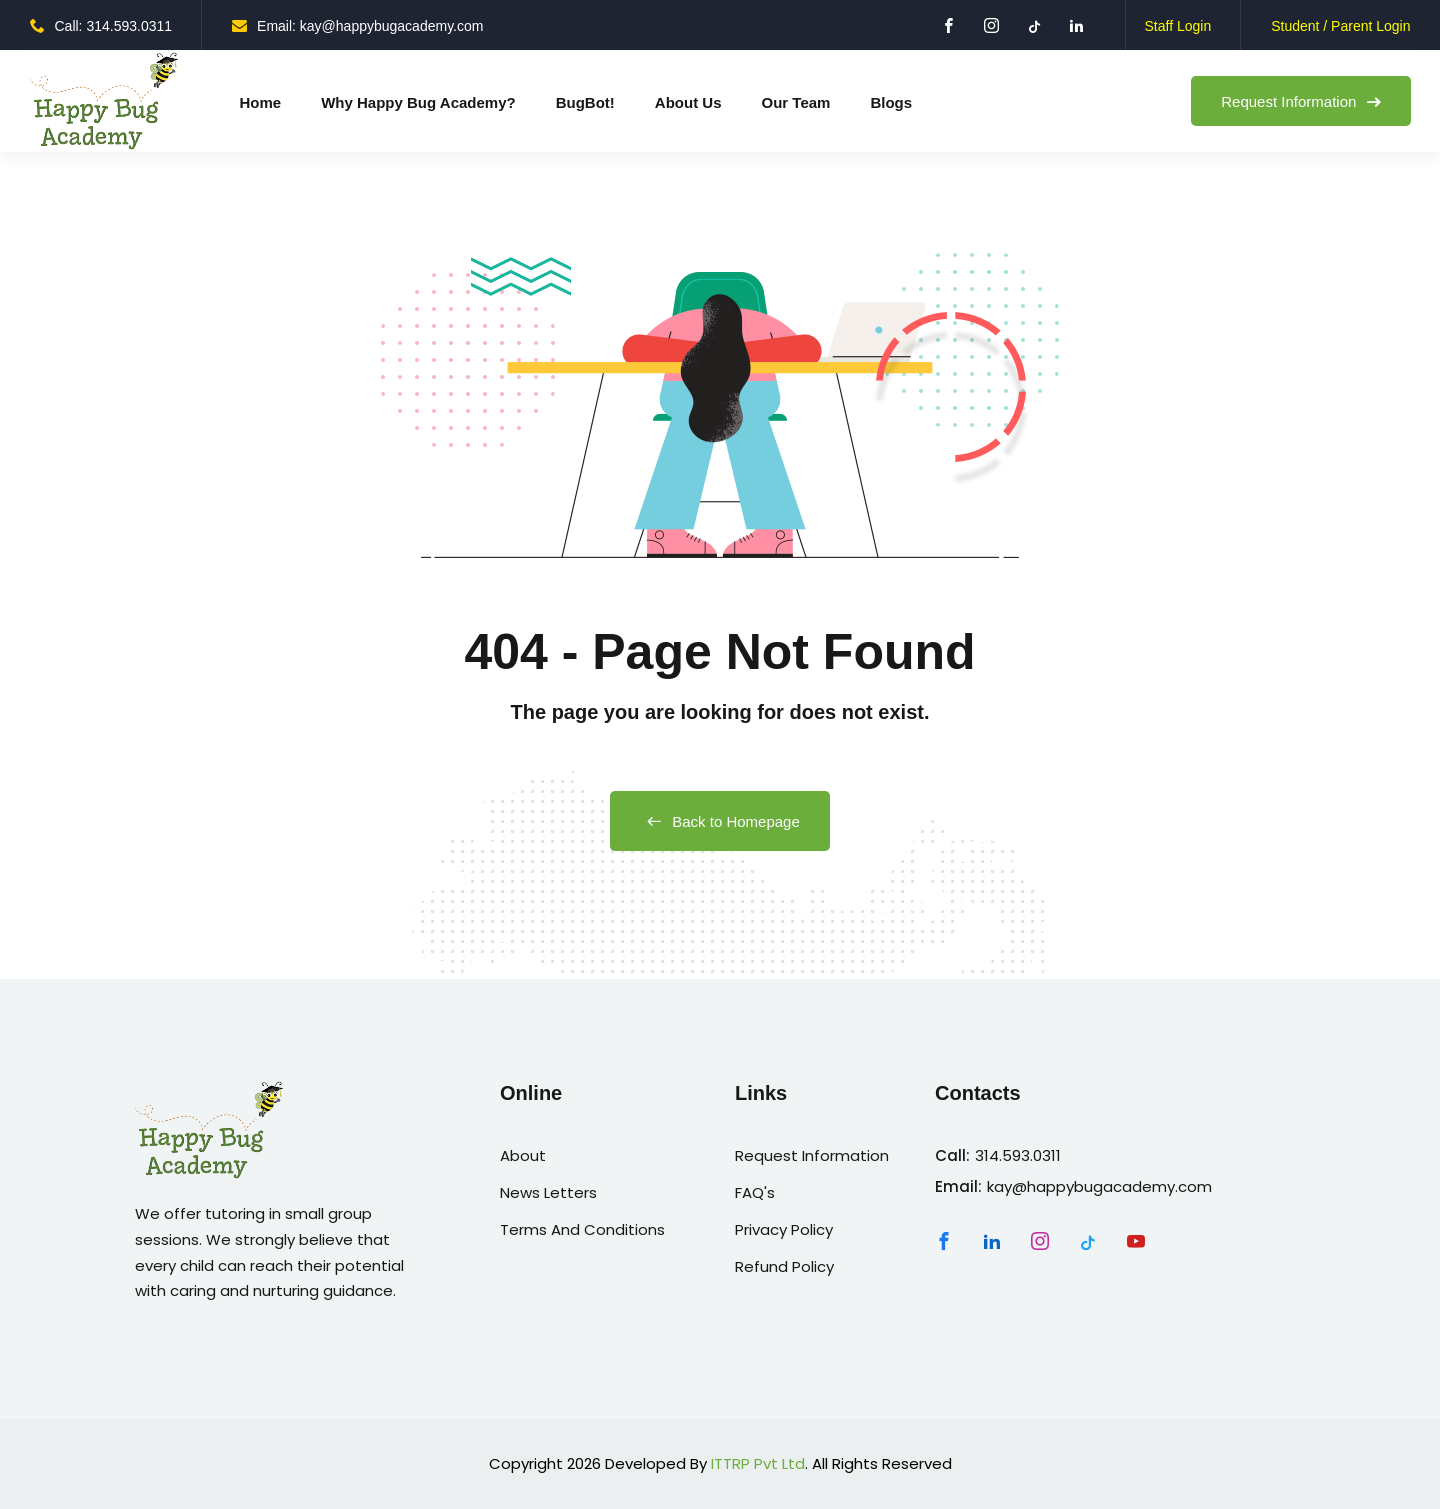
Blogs (891, 102)
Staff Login (1177, 26)
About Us (688, 102)
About (523, 1155)
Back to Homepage (720, 821)
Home (261, 102)
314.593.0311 (1018, 1155)
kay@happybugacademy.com (1099, 1186)
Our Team (796, 102)
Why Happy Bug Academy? (418, 102)
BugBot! (585, 102)
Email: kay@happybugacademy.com (357, 26)
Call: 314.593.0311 (101, 26)
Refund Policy (784, 1266)
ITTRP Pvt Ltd (758, 1463)
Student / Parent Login (1340, 26)
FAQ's (755, 1192)
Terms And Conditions (582, 1229)
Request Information (1300, 101)
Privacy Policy (784, 1229)
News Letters (548, 1192)
